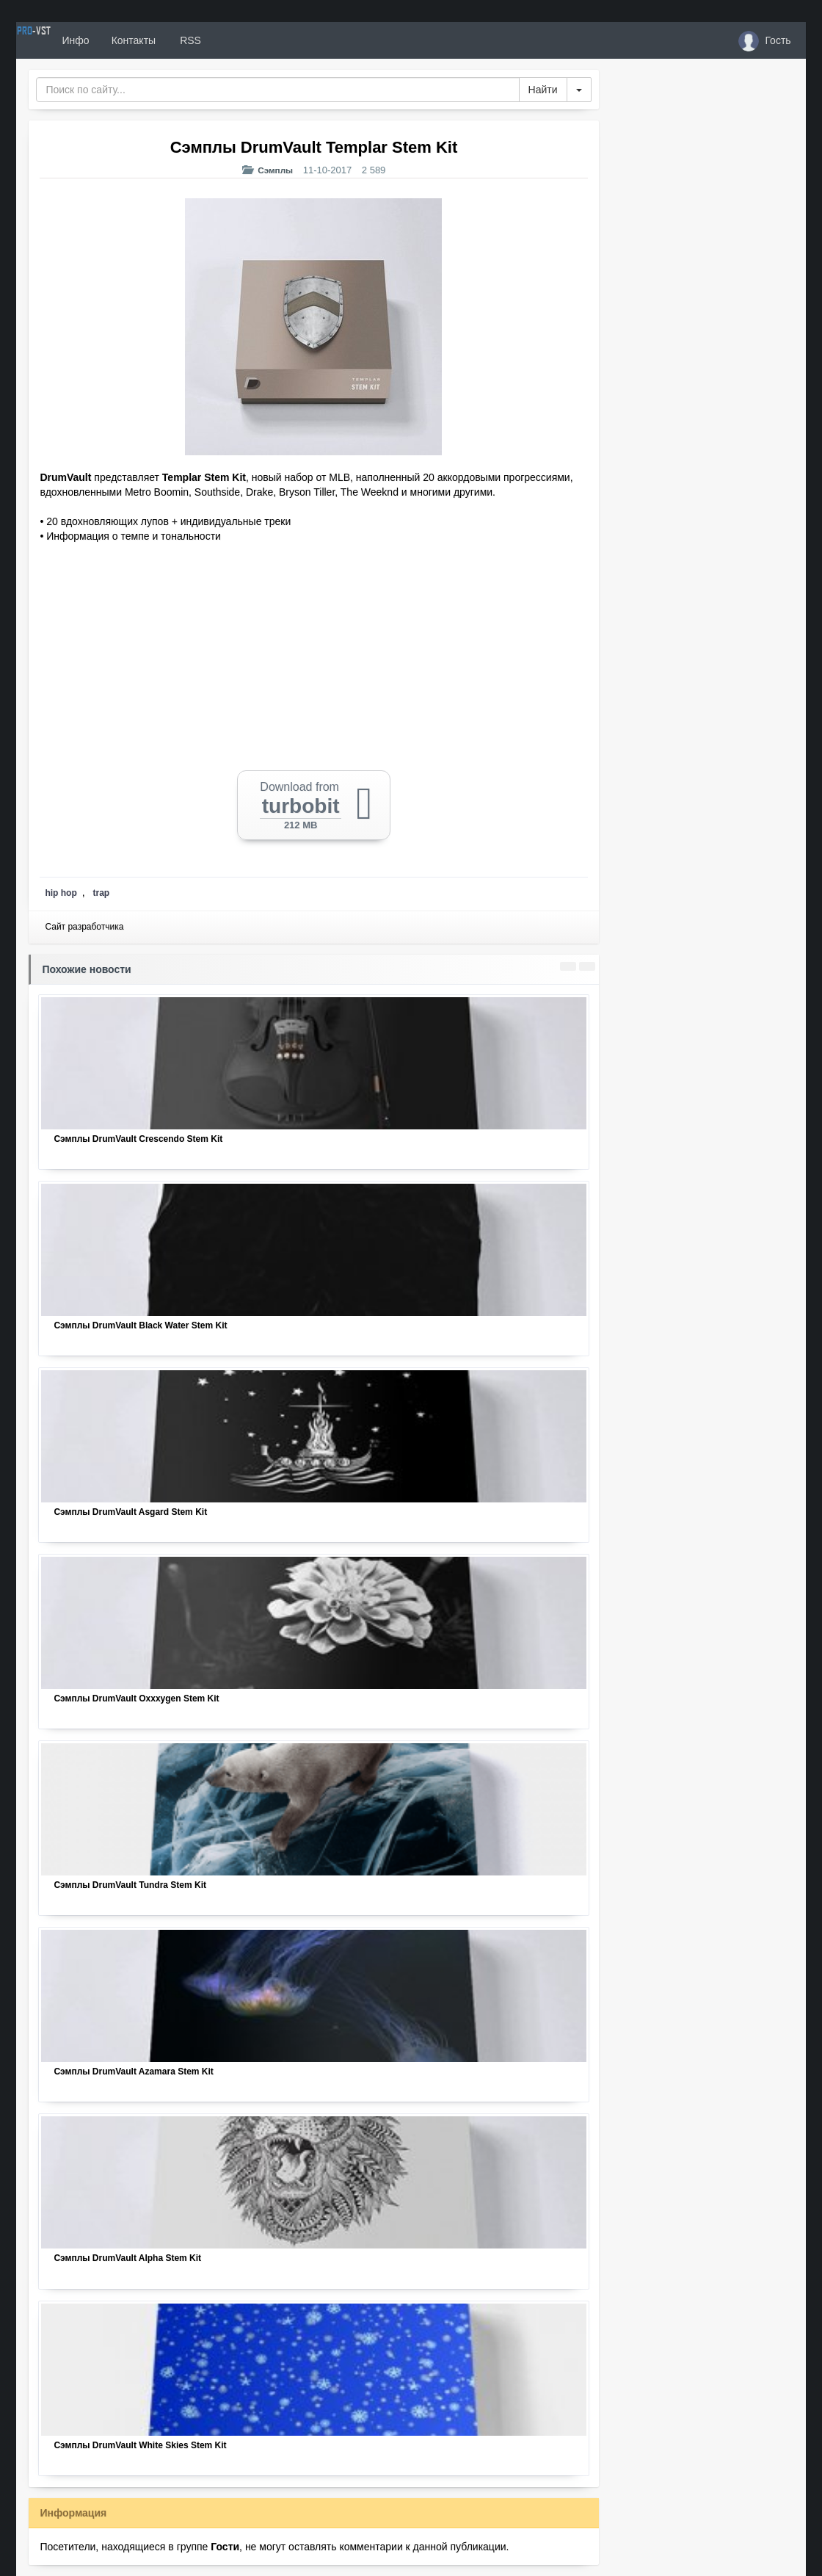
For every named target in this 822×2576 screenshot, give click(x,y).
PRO (60, 40)
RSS (243, 40)
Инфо (128, 40)
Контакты (187, 40)
